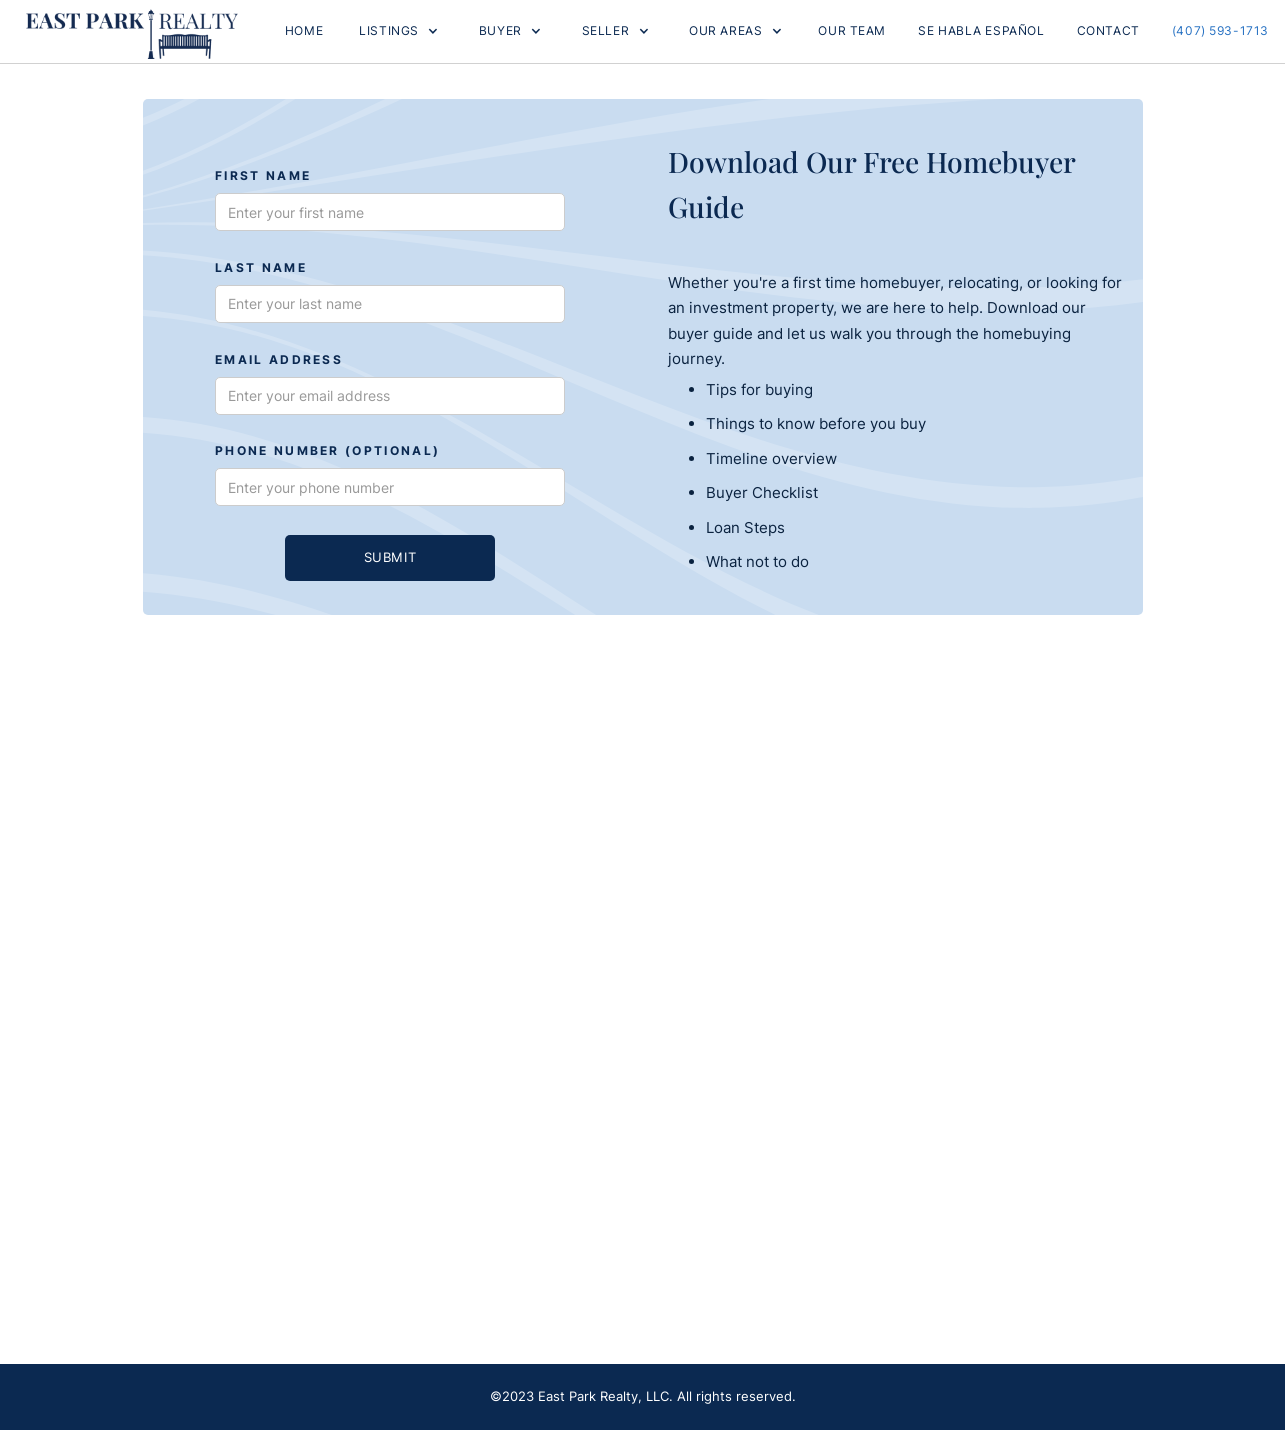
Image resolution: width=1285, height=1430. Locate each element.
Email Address (279, 360)
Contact (1108, 31)
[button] (399, 31)
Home (304, 31)
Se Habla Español (981, 31)
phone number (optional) (327, 451)
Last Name (261, 268)
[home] (132, 31)
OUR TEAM (852, 31)
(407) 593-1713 (1220, 31)
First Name (263, 176)
